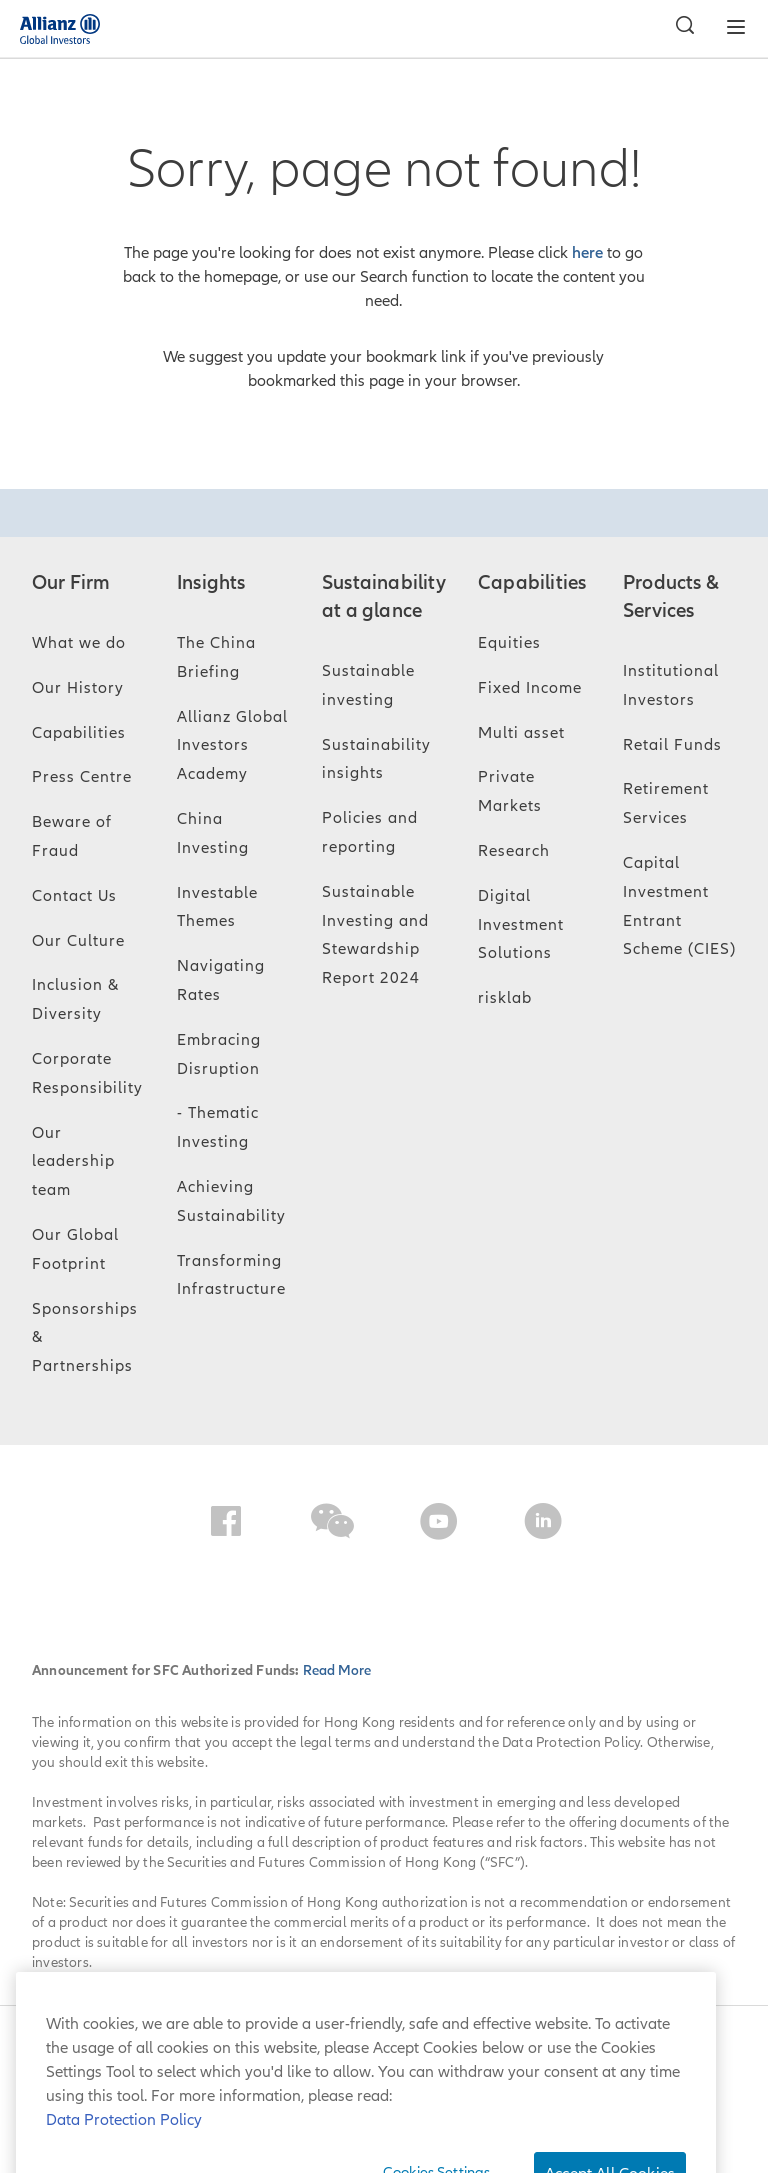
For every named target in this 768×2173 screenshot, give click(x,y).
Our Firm (71, 583)
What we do (79, 643)
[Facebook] (226, 1525)
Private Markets (510, 791)
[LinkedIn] (543, 1525)
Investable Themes (217, 907)
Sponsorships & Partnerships (85, 1338)
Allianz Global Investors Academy (232, 746)
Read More (337, 1670)
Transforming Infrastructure (231, 1275)
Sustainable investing (368, 685)
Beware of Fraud (72, 836)
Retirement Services (666, 803)
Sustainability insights (376, 759)
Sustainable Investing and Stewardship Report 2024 (375, 935)
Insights (211, 583)
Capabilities (79, 733)
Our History (78, 688)
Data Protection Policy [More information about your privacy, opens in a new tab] (124, 2149)
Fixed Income (530, 688)
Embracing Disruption (219, 1054)
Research (514, 851)
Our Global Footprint (75, 1249)
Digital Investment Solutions (521, 925)
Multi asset (521, 733)
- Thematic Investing (218, 1127)
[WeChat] (332, 1525)
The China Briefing (216, 657)
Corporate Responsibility (87, 1073)
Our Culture (78, 941)
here (587, 253)
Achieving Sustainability (231, 1201)
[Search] (680, 28)
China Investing (213, 833)
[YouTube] (439, 1525)
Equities (509, 643)
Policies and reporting (370, 832)
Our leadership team (73, 1162)
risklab (505, 998)
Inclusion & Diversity (75, 999)
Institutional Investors (671, 685)
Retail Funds (672, 745)
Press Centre (82, 777)
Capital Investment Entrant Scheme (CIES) (679, 906)
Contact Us (74, 896)
